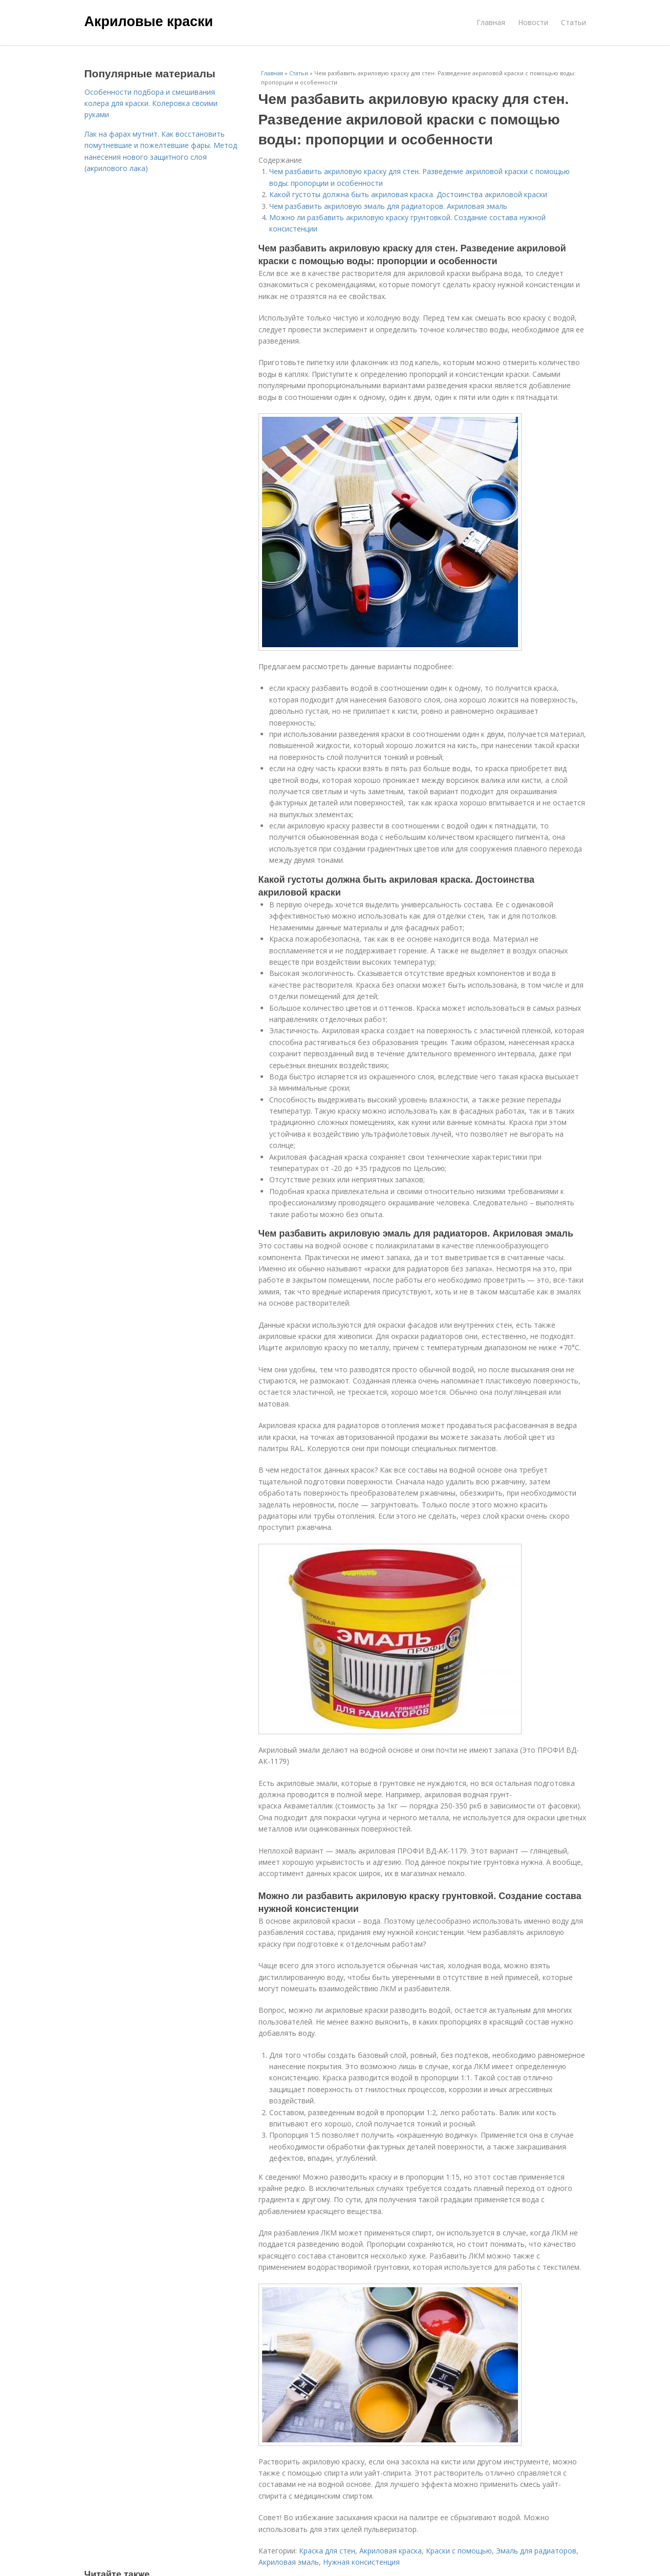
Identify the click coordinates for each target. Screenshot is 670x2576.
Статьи (573, 22)
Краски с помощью (459, 2551)
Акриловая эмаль (288, 2562)
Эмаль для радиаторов (536, 2551)
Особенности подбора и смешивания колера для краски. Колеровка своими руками (151, 103)
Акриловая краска (390, 2551)
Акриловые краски (148, 21)
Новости (533, 22)
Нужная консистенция (361, 2562)
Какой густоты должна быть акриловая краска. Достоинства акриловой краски (408, 194)
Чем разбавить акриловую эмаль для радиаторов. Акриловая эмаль (388, 206)
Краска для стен (327, 2551)
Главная (491, 22)
